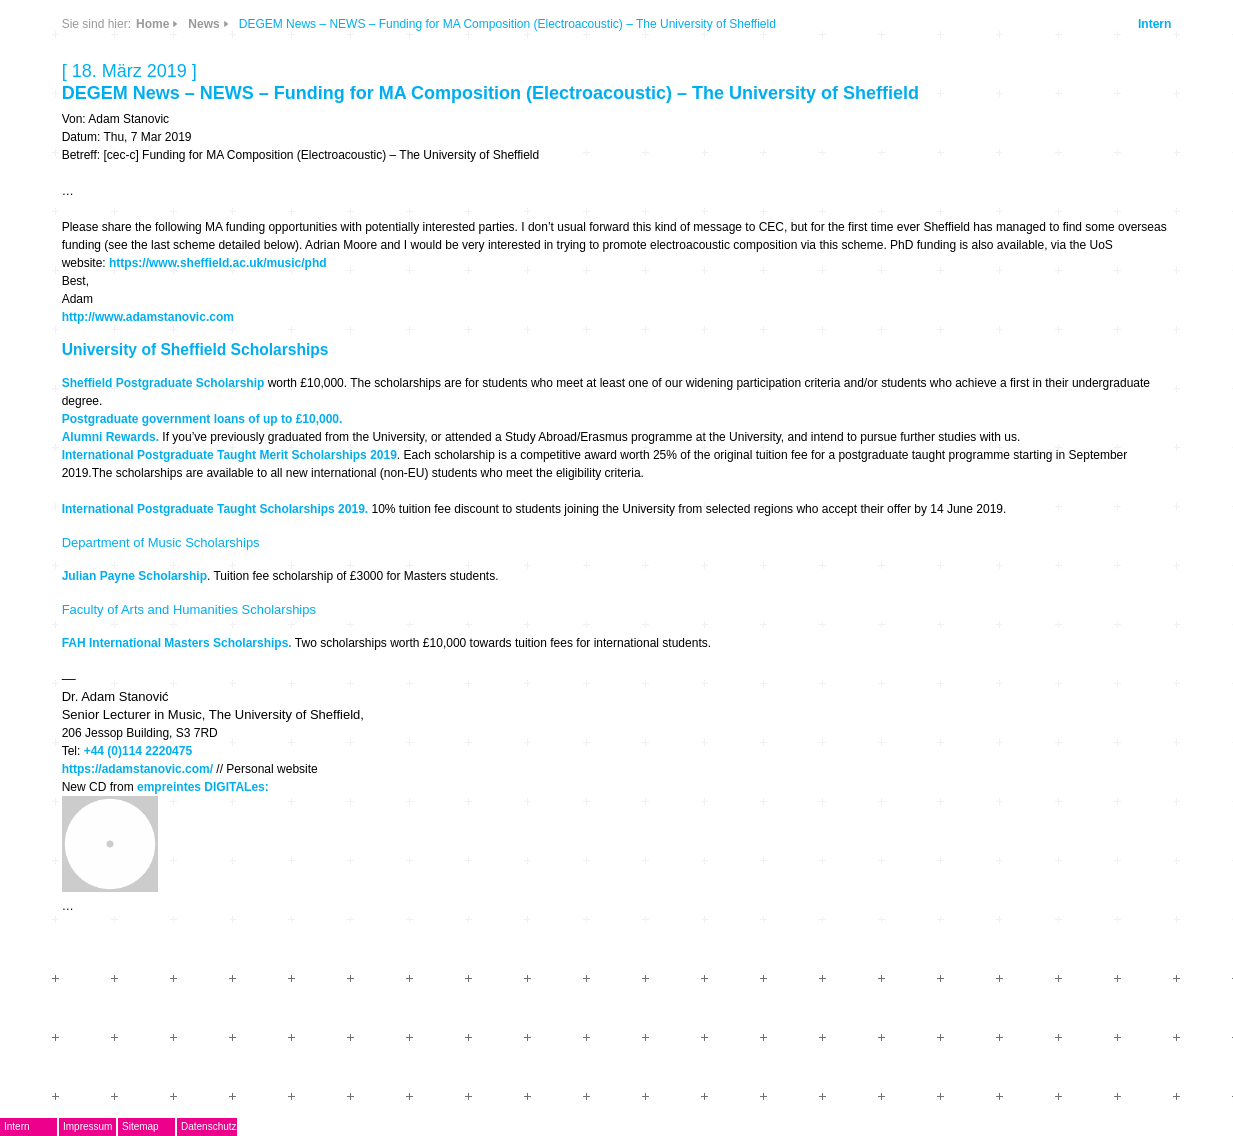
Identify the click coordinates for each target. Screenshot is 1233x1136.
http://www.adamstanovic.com (148, 317)
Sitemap (140, 1126)
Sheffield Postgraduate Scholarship (163, 383)
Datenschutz (209, 1126)
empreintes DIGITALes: (203, 787)
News (203, 24)
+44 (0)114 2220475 (138, 751)
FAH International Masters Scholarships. (177, 643)
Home (152, 24)
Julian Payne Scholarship (134, 576)
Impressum (87, 1126)
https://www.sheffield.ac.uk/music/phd (218, 263)
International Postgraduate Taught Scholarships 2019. (215, 509)
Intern (1154, 24)
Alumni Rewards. (110, 437)
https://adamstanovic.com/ (137, 769)
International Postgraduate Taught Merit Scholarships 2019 (229, 455)
